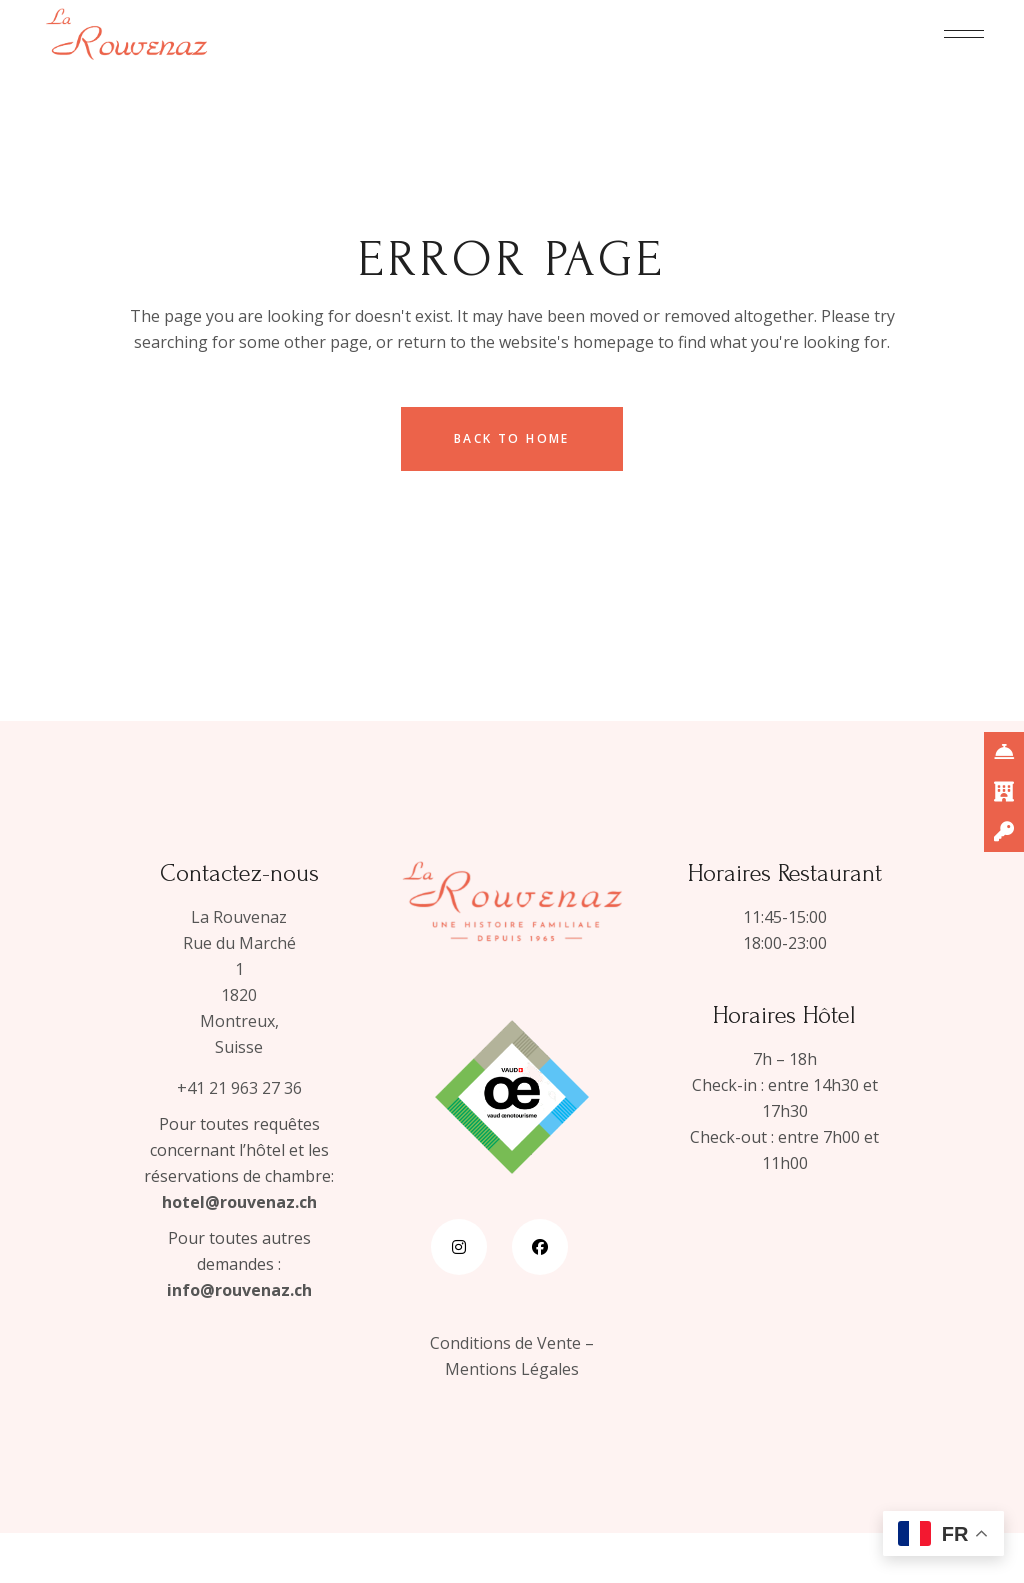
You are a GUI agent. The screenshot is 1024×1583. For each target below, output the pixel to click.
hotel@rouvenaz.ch (239, 1202)
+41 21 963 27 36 (239, 1088)
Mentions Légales (512, 1369)
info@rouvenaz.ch (239, 1290)
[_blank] (1004, 752)
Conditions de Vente (505, 1343)
